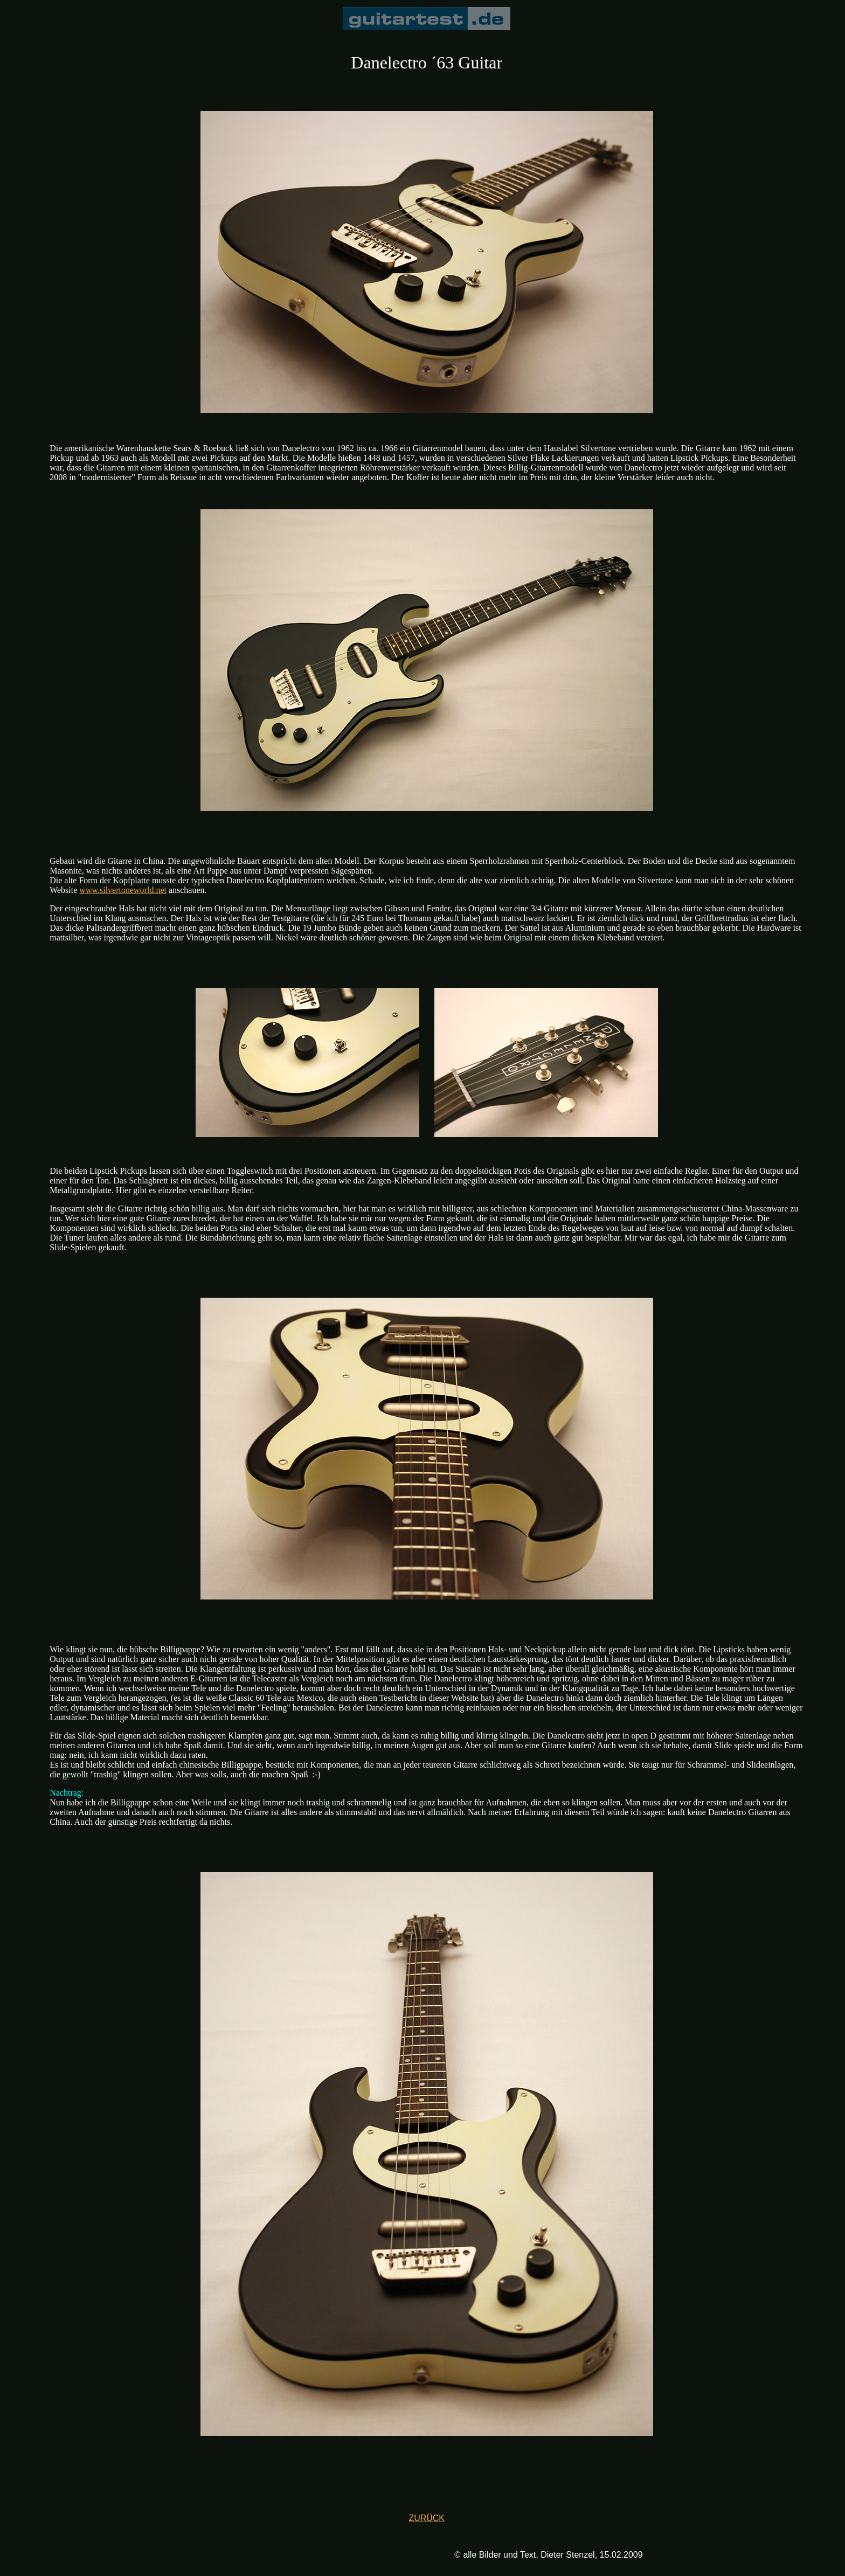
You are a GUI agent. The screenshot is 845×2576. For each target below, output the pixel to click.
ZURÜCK (426, 2518)
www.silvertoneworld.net (123, 890)
